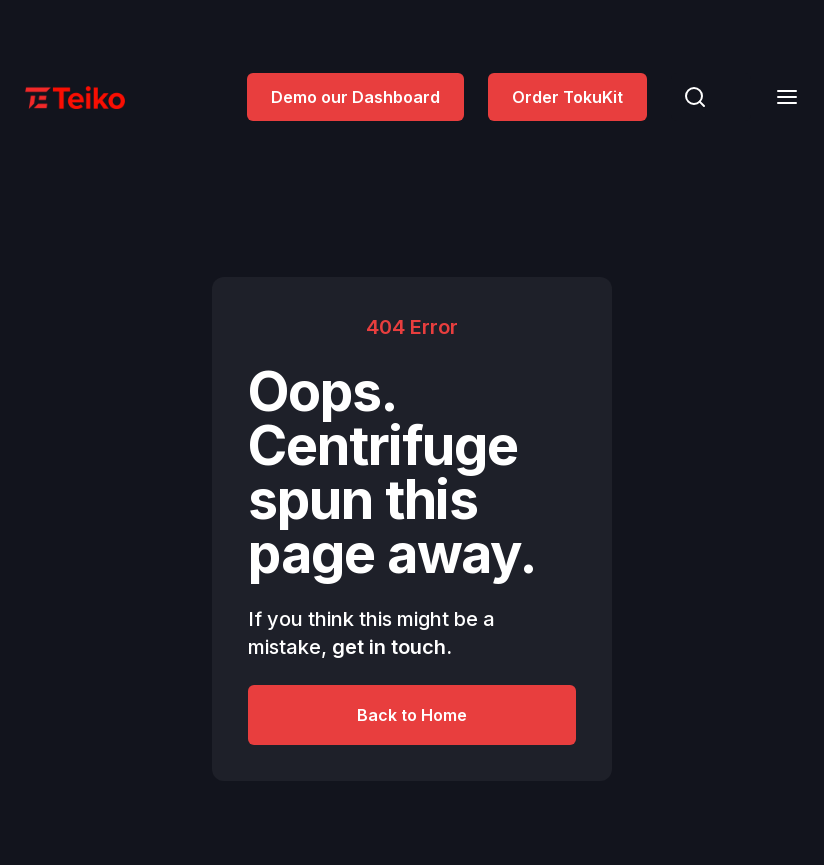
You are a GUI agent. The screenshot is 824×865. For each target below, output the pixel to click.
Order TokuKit (567, 97)
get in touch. (392, 647)
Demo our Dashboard (355, 97)
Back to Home (412, 715)
